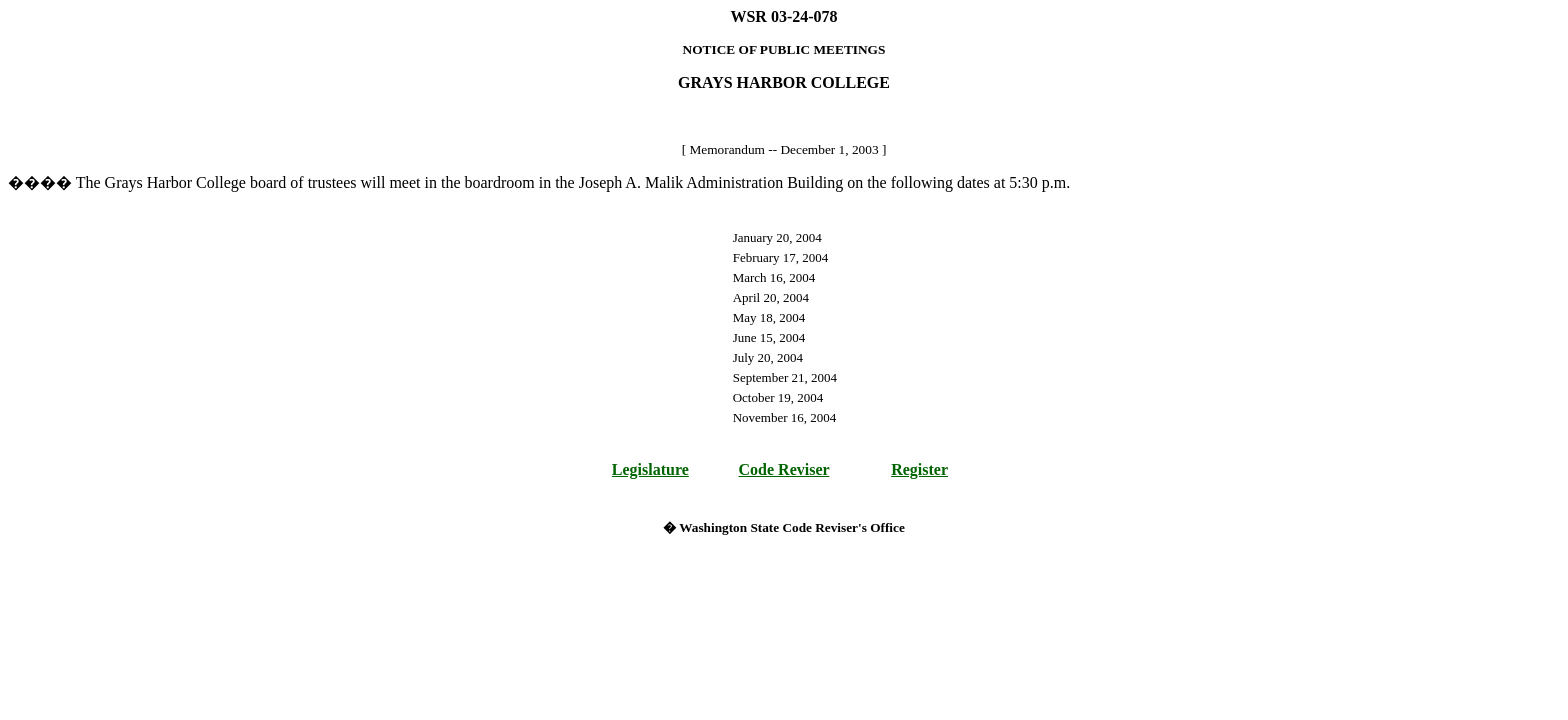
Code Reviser (784, 469)
